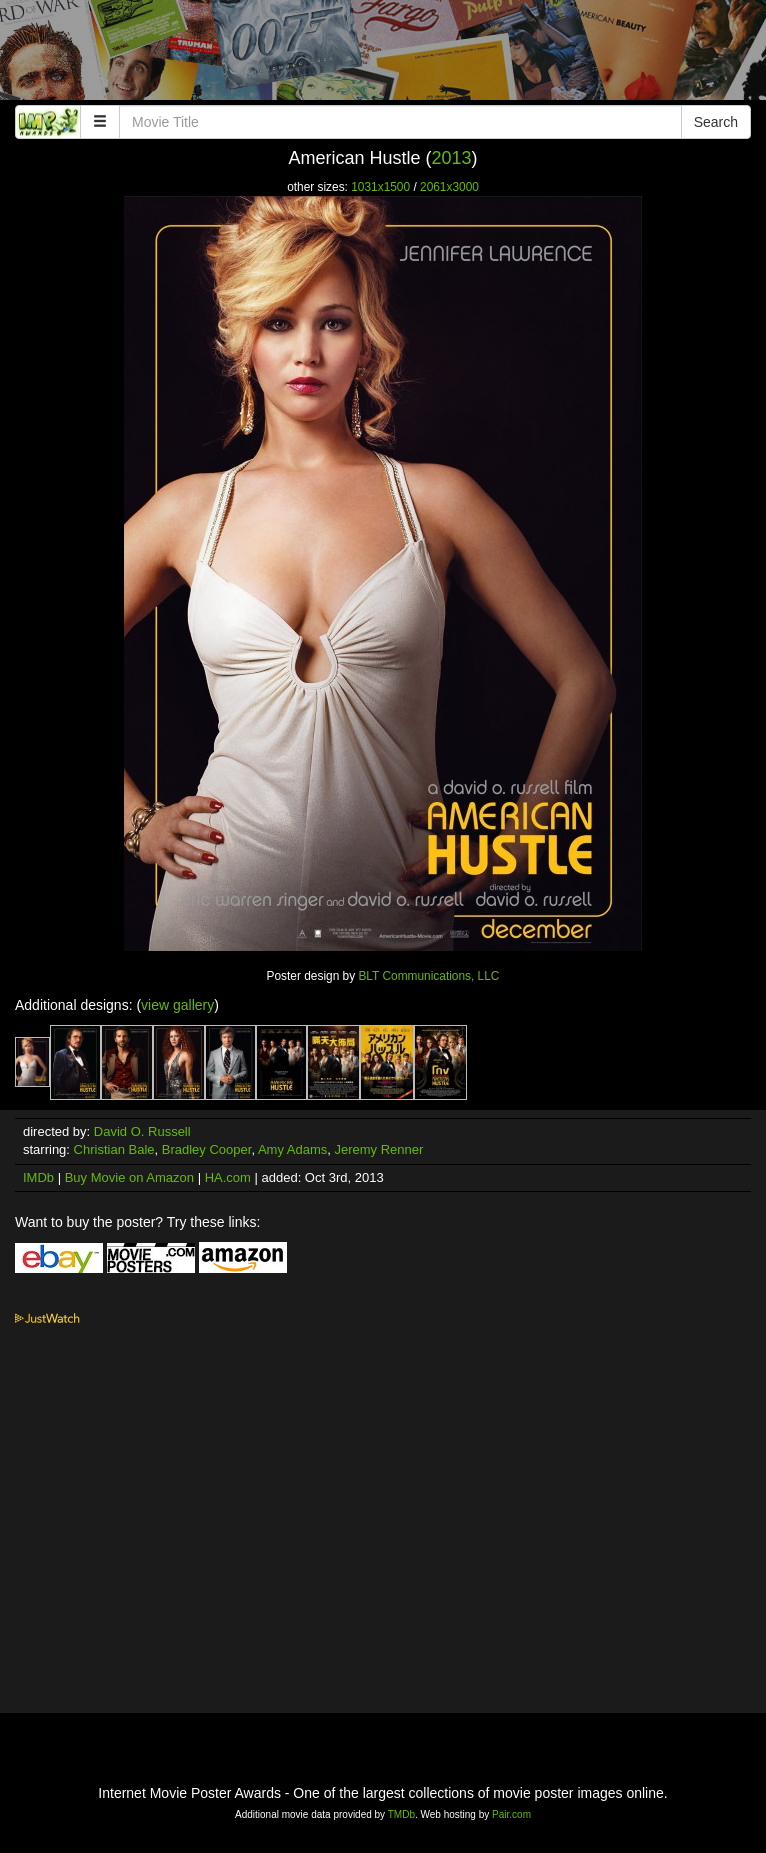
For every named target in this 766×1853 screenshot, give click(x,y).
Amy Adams (292, 1149)
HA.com (228, 1177)
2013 (452, 158)
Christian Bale (114, 1149)
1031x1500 (380, 187)
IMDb (38, 1177)
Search (716, 122)
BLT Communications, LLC (428, 976)
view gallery (177, 1005)
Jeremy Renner (378, 1149)
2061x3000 (449, 187)
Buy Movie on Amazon (129, 1177)
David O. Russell (142, 1131)
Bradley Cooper (207, 1149)
